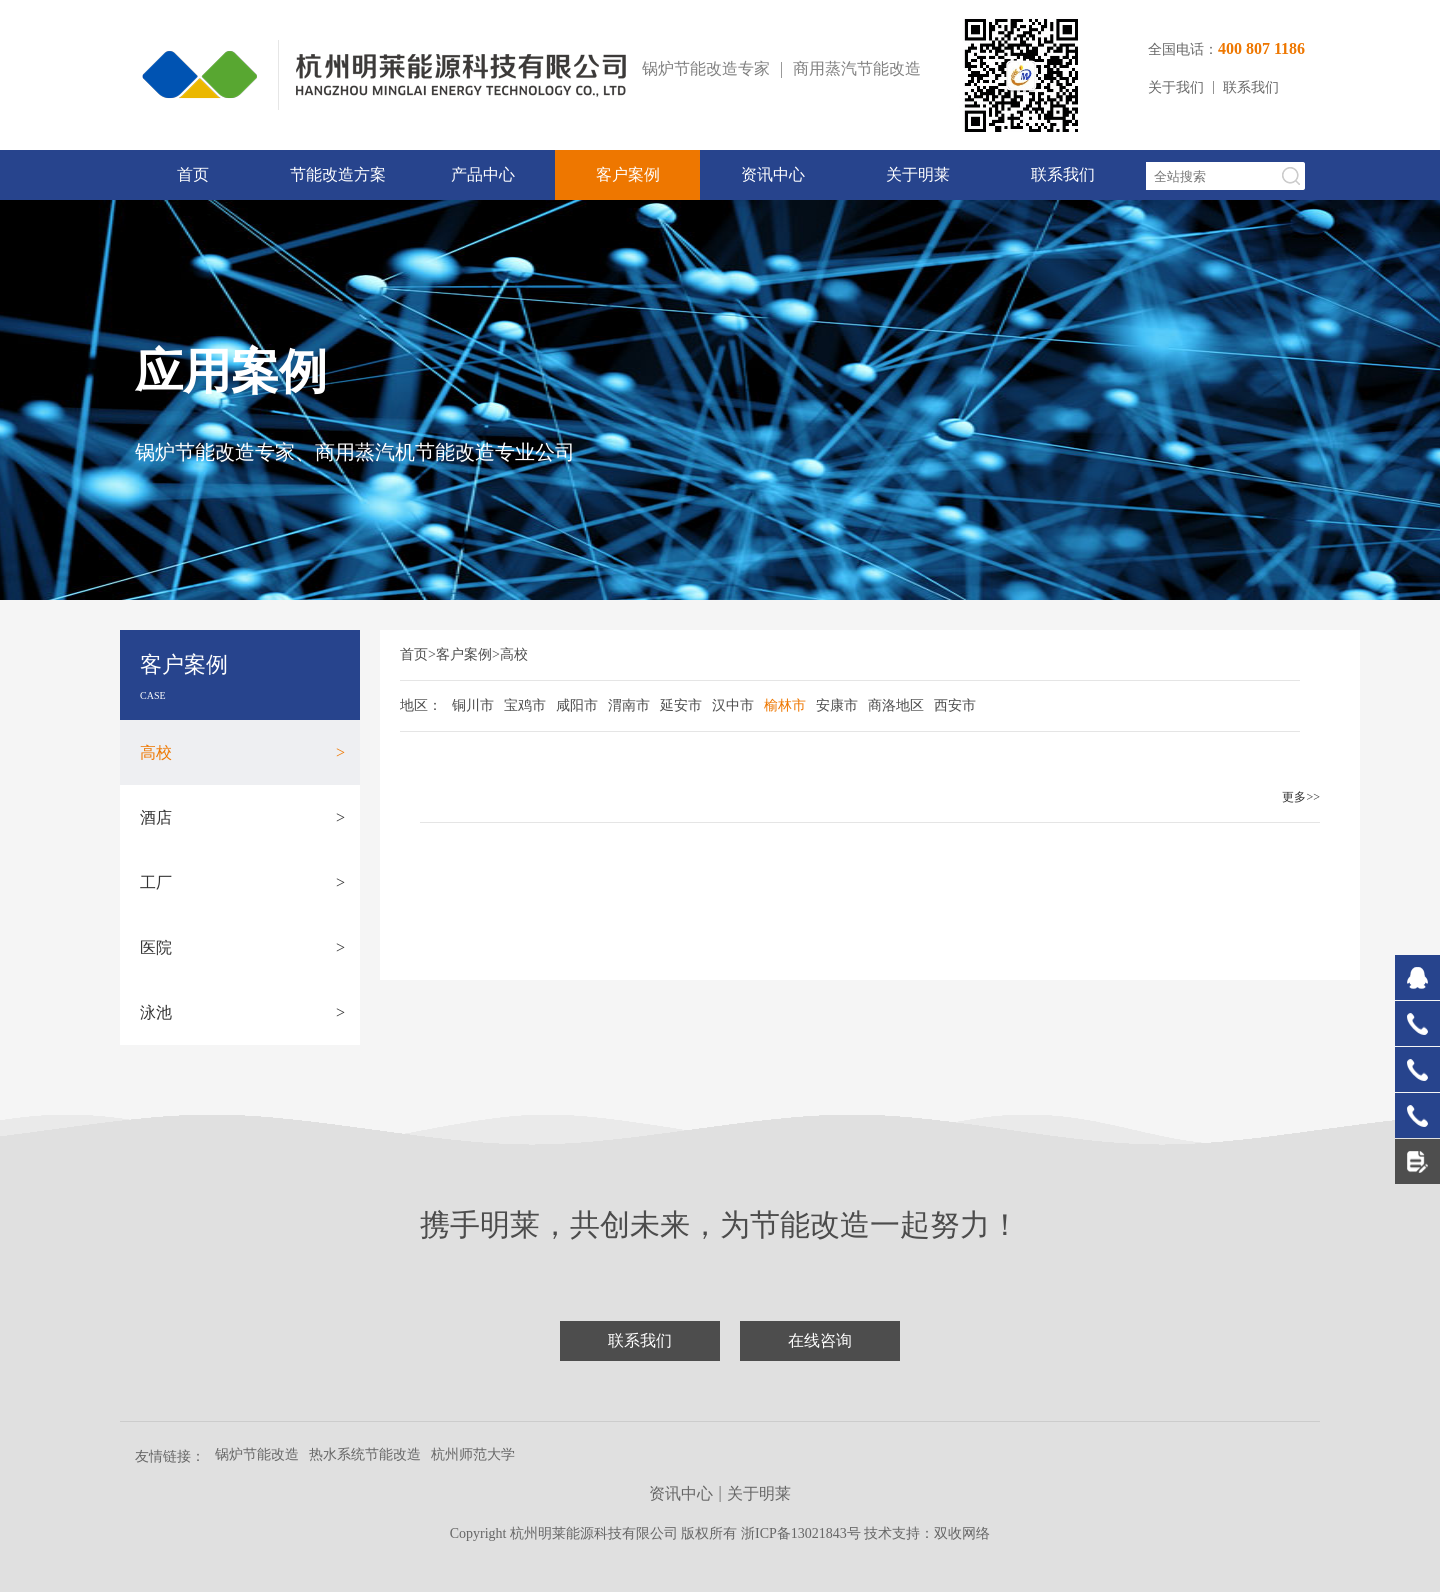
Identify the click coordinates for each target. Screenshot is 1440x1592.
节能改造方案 (338, 174)
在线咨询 (820, 1340)
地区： (421, 705)
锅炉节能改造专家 (706, 68)
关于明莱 (918, 174)
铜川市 (473, 705)
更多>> (1301, 797)
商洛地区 (896, 705)
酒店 (242, 817)
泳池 (242, 1012)
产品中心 (483, 174)
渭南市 (629, 705)
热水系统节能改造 (365, 1454)
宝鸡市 (525, 705)
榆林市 (785, 705)
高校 (242, 752)
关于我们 (1176, 87)
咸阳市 (577, 705)
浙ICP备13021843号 (802, 1533)
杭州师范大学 (473, 1454)
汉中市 (733, 705)
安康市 (837, 705)
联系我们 (1251, 87)
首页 (193, 174)
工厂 (242, 882)
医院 (242, 947)
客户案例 (628, 174)
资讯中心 (773, 174)
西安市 (955, 705)
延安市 (681, 705)
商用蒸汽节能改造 (857, 68)
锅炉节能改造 (257, 1454)
